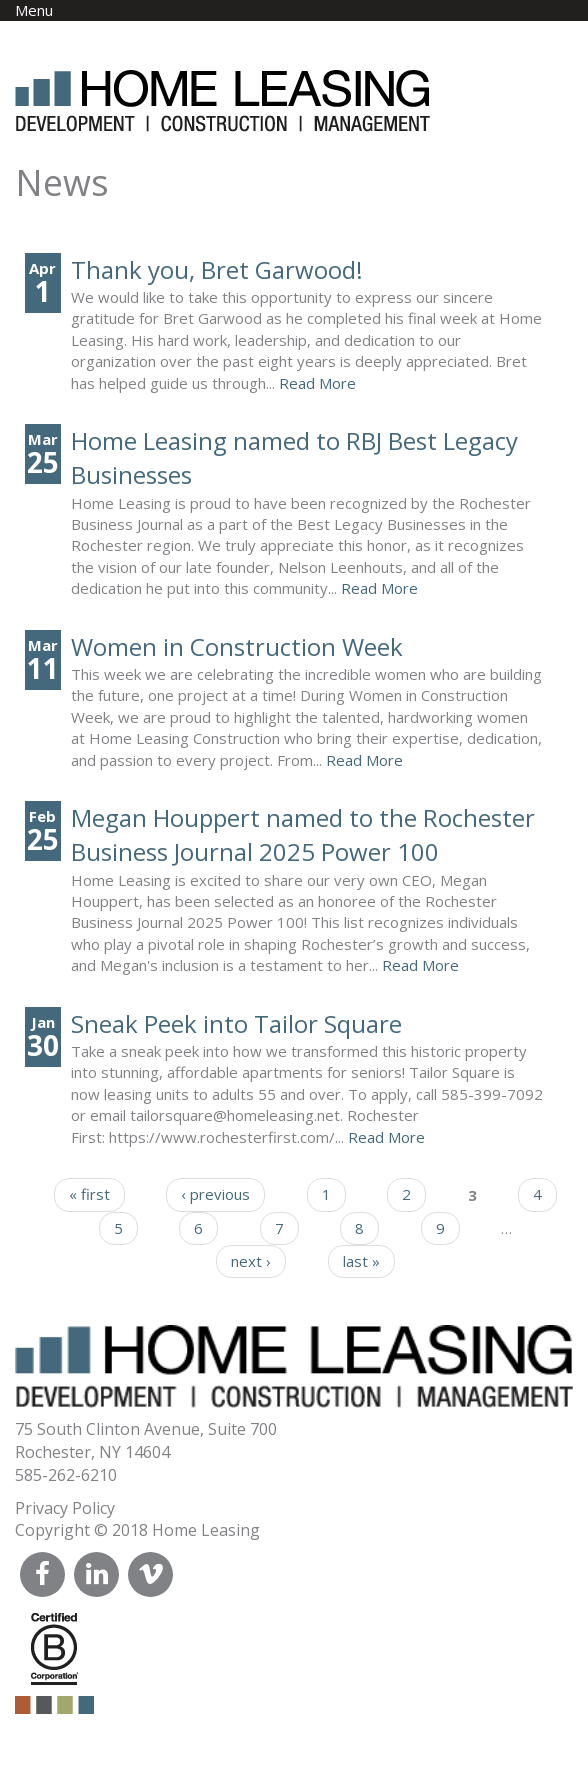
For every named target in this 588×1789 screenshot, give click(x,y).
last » (361, 1261)
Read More (317, 383)
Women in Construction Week (237, 646)
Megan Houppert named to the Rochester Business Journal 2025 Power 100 (303, 834)
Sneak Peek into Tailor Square (236, 1023)
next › (251, 1261)
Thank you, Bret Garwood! (217, 269)
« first (89, 1194)
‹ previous (215, 1194)
